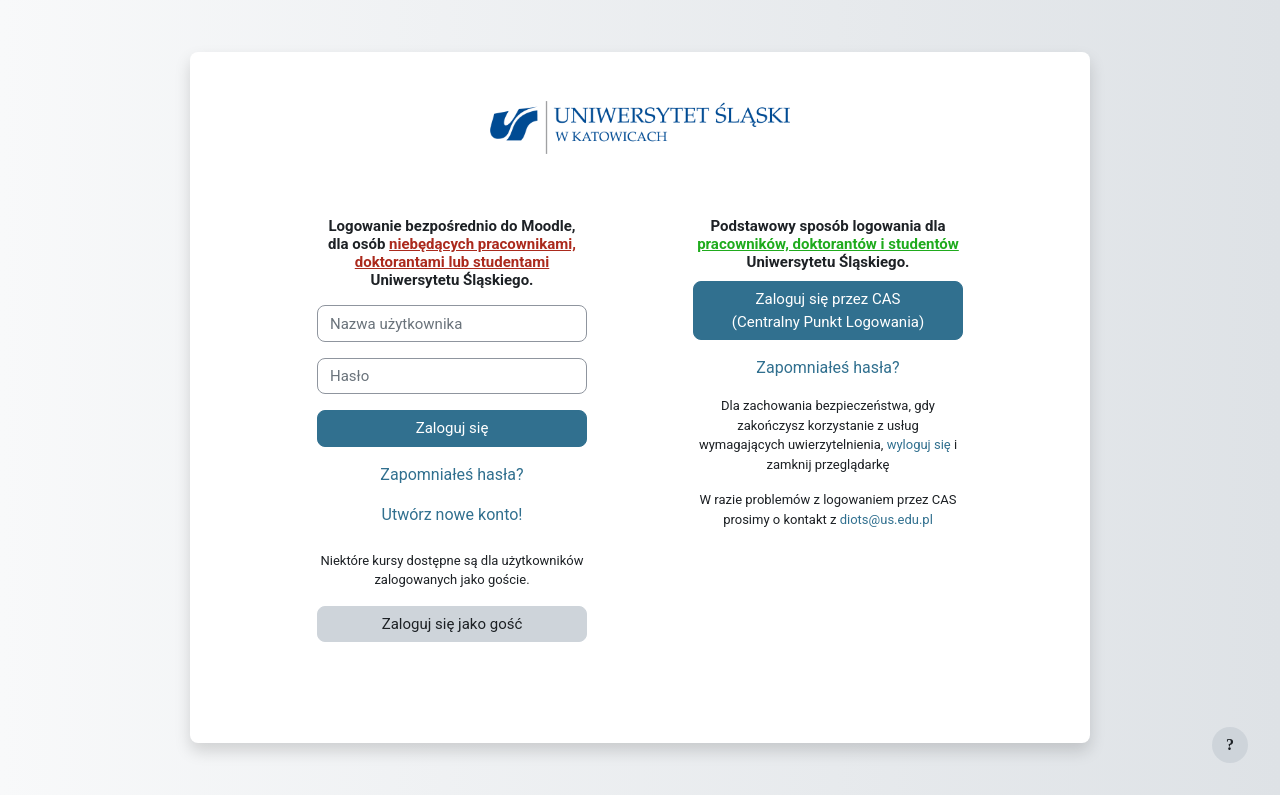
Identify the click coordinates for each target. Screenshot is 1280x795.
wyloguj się (919, 444)
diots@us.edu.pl (886, 519)
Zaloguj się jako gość (452, 624)
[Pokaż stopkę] (1230, 745)
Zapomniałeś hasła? (451, 474)
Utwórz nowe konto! (452, 514)
